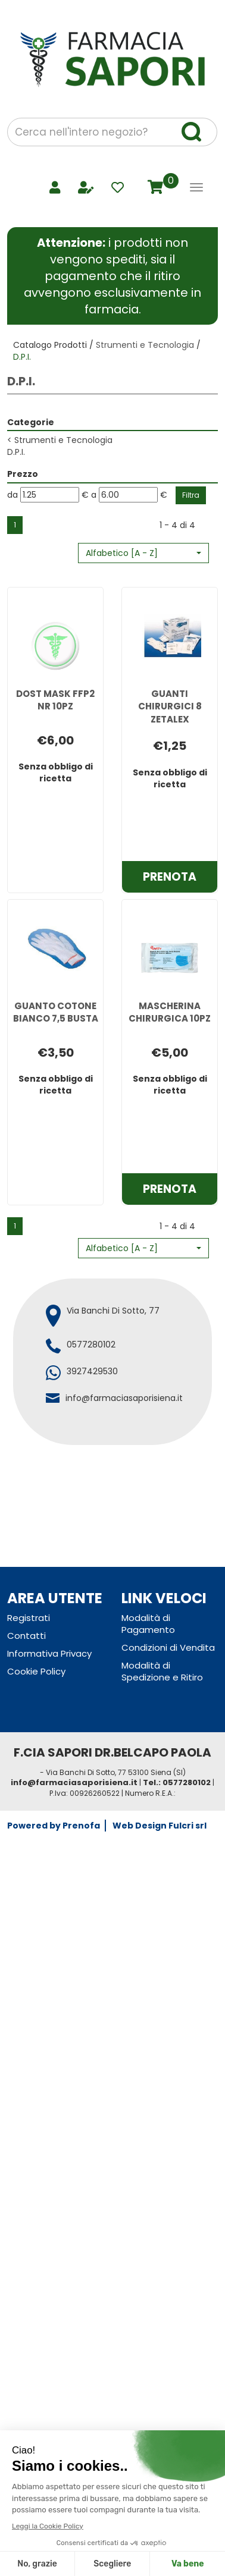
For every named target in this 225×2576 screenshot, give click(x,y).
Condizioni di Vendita (168, 1647)
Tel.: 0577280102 (177, 1782)
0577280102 (91, 1344)
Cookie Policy (36, 1671)
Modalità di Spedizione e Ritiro (162, 1671)
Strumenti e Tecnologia (145, 345)
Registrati (28, 1617)
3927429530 (92, 1371)
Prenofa (81, 1826)
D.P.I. (16, 452)
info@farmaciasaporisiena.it (124, 1398)
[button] (143, 553)
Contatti (26, 1635)
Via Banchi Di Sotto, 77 (113, 1311)
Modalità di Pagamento (148, 1623)
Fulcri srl (187, 1826)
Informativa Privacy (49, 1653)
